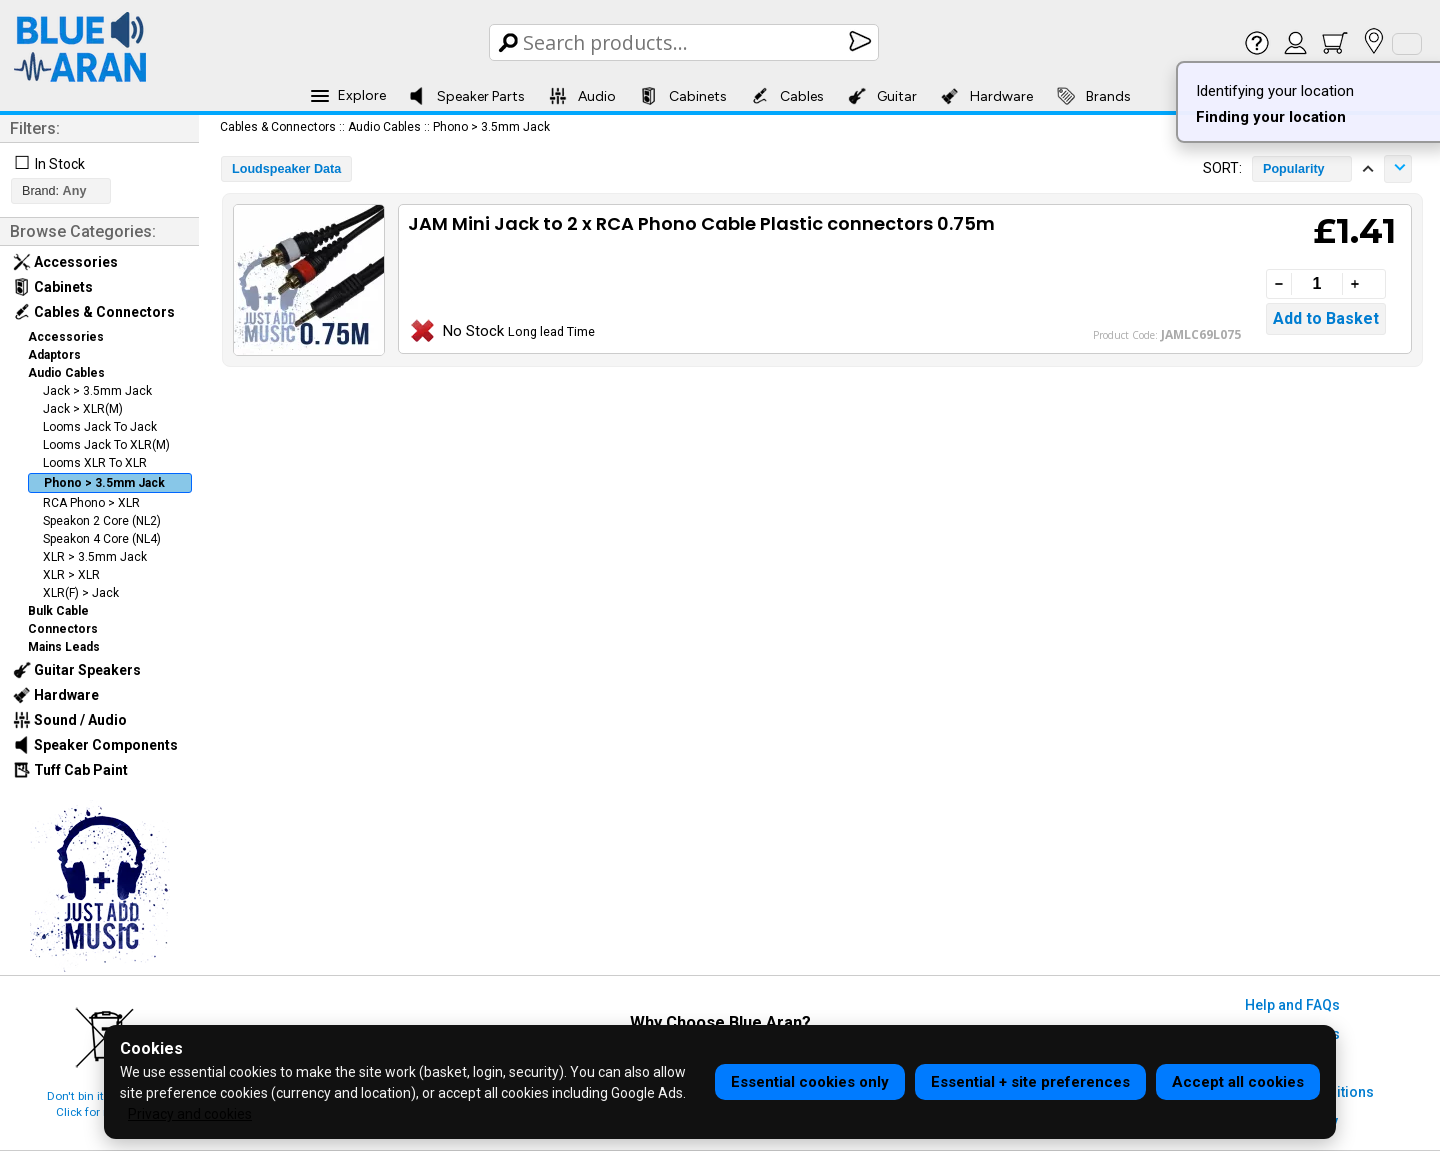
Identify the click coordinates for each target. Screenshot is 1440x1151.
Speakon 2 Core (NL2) (102, 521)
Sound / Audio (70, 720)
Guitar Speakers (77, 670)
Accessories (65, 262)
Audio (582, 96)
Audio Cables (66, 373)
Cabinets (683, 96)
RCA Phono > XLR (91, 503)
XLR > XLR (71, 575)
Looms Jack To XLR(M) (106, 445)
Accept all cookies (1238, 1082)
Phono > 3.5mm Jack (104, 483)
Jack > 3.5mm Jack (97, 391)
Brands (1094, 96)
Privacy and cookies (190, 1114)
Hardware (987, 96)
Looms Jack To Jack (100, 427)
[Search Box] (685, 42)
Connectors (63, 629)
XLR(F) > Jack (81, 593)
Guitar (882, 96)
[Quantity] (1317, 284)
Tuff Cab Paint (70, 770)
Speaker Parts (466, 96)
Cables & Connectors (94, 312)
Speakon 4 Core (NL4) (102, 539)
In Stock (60, 164)
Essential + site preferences (1030, 1082)
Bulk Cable (58, 611)
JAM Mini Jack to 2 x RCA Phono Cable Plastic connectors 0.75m (701, 223)
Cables (787, 96)
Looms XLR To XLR (95, 463)
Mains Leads (64, 647)
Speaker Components (95, 745)
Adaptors (54, 355)
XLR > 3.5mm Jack (95, 557)
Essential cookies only (810, 1082)
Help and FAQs (1292, 1005)
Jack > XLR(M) (83, 409)
